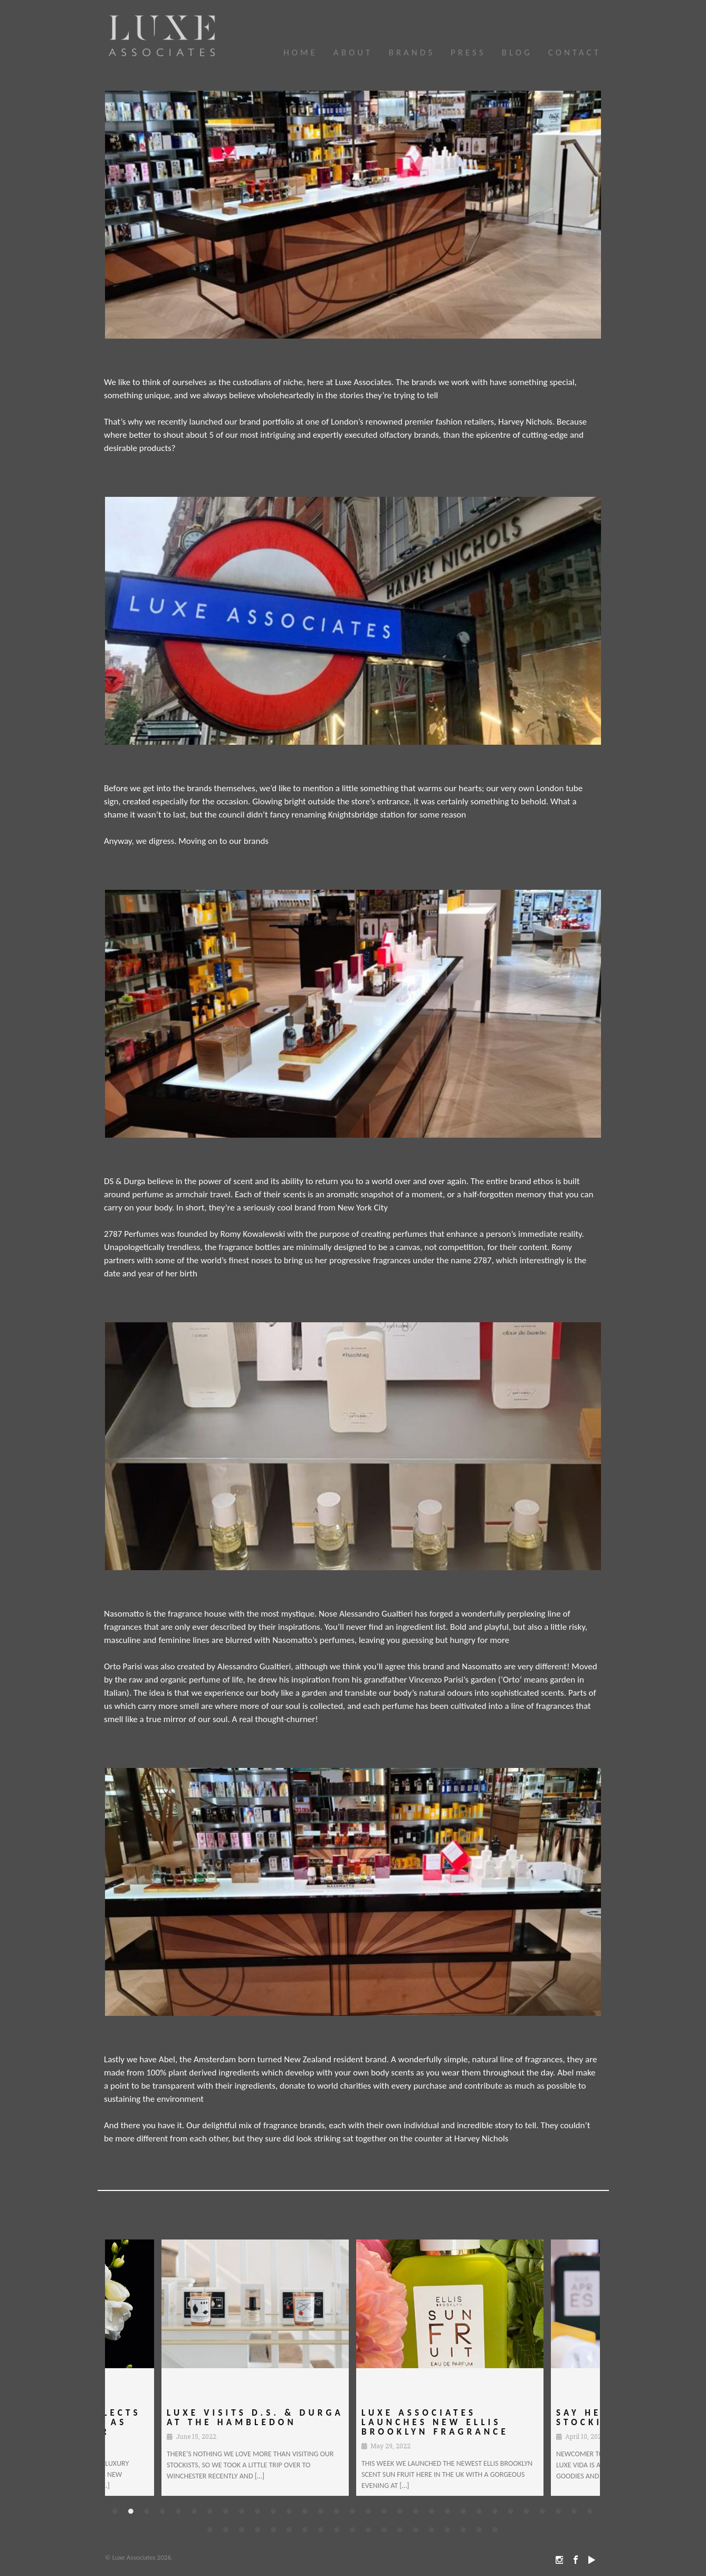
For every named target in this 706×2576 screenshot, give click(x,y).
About (353, 52)
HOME (300, 52)
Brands (411, 52)
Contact (574, 52)
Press (468, 52)
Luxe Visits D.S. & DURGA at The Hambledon (230, 2422)
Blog (517, 52)
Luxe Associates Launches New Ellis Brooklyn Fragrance (435, 2422)
